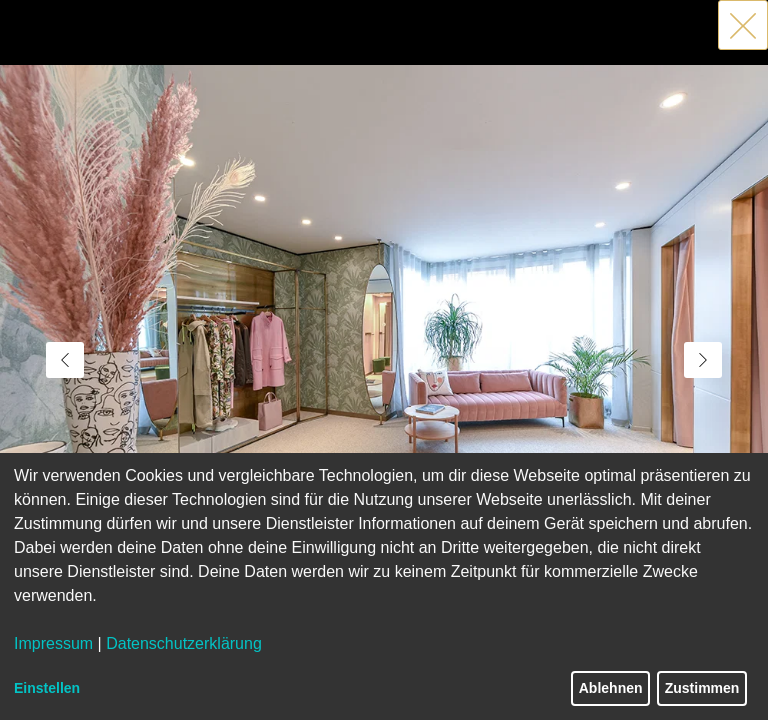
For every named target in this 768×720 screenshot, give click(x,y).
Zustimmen (702, 688)
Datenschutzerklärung (184, 643)
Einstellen (47, 688)
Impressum (53, 643)
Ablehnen (611, 688)
